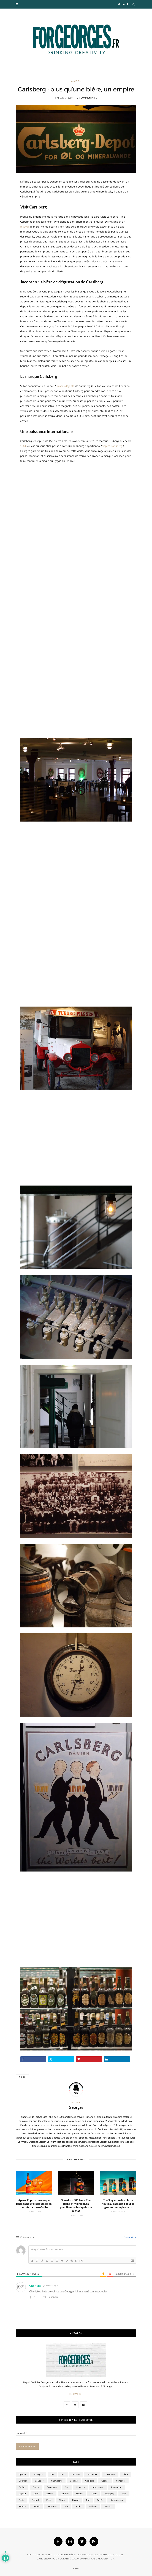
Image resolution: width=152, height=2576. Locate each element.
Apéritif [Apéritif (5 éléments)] (22, 2474)
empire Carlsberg (112, 446)
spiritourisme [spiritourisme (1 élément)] (117, 2500)
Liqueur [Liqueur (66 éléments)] (22, 2493)
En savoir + (76, 2394)
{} (76, 2260)
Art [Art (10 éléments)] (52, 2474)
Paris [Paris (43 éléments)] (124, 2493)
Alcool (76, 81)
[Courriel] (76, 2438)
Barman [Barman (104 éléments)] (76, 2474)
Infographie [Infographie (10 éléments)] (98, 2487)
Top (76, 2568)
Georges (76, 2107)
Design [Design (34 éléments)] (22, 2487)
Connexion (129, 2237)
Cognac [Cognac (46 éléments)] (104, 2480)
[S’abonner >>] (27, 2446)
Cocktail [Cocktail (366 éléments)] (74, 2480)
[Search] (133, 4)
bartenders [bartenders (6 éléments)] (110, 2474)
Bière (22, 2077)
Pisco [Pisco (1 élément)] (48, 2500)
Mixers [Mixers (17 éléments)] (94, 2493)
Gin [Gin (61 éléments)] (66, 2487)
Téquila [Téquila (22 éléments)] (36, 2506)
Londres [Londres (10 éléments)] (65, 2493)
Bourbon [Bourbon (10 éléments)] (23, 2480)
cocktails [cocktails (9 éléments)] (89, 2480)
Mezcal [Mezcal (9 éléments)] (79, 2493)
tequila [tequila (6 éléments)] (22, 2506)
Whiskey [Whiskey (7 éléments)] (93, 2506)
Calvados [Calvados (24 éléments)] (39, 2480)
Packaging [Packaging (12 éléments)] (109, 2493)
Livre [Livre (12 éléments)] (36, 2493)
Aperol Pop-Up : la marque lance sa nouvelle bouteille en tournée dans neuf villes (34, 2203)
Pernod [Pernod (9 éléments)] (35, 2500)
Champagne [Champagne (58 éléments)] (56, 2480)
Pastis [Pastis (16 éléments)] (21, 2500)
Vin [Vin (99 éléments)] (66, 2506)
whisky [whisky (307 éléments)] (108, 2506)
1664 (23, 446)
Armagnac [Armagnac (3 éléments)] (38, 2474)
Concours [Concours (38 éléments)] (120, 2480)
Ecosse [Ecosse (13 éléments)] (36, 2487)
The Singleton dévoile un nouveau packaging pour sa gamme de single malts (118, 2203)
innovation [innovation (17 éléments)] (116, 2487)
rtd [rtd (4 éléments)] (87, 2500)
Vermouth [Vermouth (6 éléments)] (52, 2506)
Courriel (21, 2432)
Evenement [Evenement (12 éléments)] (52, 2487)
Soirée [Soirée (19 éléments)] (100, 2500)
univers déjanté (65, 386)
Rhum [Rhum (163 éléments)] (62, 2500)
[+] (81, 2260)
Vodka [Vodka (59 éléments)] (78, 2506)
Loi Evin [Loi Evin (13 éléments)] (49, 2493)
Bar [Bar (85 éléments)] (63, 2474)
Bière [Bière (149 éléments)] (125, 2474)
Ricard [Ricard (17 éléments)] (75, 2500)
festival (24, 226)
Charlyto (35, 2285)
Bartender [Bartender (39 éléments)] (92, 2474)
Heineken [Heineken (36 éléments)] (80, 2487)
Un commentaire (87, 98)
